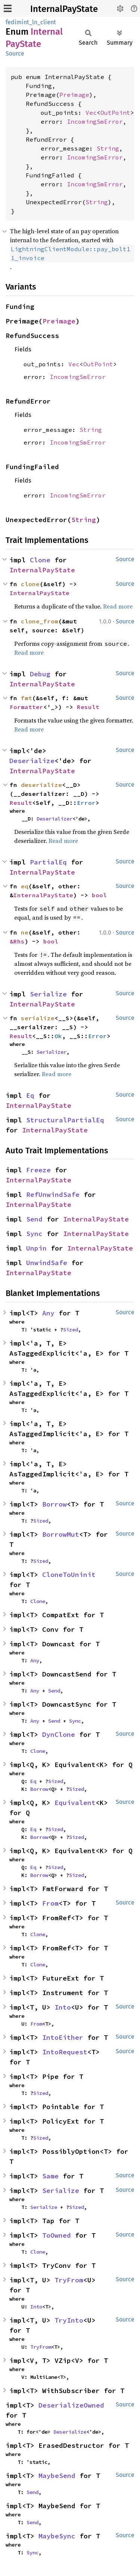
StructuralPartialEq (65, 1120)
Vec (91, 112)
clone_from (39, 621)
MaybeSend (56, 2475)
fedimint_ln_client (31, 22)
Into (63, 2007)
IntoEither (62, 2037)
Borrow (54, 1504)
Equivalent (75, 1802)
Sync (34, 1233)
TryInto (69, 2320)
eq (24, 886)
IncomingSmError (95, 121)
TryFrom (69, 2280)
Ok (58, 1036)
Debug (40, 674)
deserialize (41, 784)
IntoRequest (64, 2052)
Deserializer (54, 818)
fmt (26, 698)
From (50, 1903)
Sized (70, 1329)
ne (24, 932)
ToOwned (56, 2235)
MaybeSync (56, 2536)
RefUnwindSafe (53, 1194)
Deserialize (32, 760)
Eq (30, 1095)
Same (50, 2176)
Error (86, 802)
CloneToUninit (69, 1574)
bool (99, 895)
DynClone (58, 1734)
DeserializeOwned (71, 2405)
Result (88, 707)
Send (34, 1219)
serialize (38, 1018)
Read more (118, 606)
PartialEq (48, 862)
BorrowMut (60, 1534)
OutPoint (115, 112)
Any (48, 1313)
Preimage (74, 94)
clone (30, 584)
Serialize (48, 994)
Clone (40, 560)
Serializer (51, 1052)
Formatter (26, 707)
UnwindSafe (46, 1262)
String (108, 148)
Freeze (38, 1170)
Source (15, 53)
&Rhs (17, 941)
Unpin (36, 1248)
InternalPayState (64, 9)
